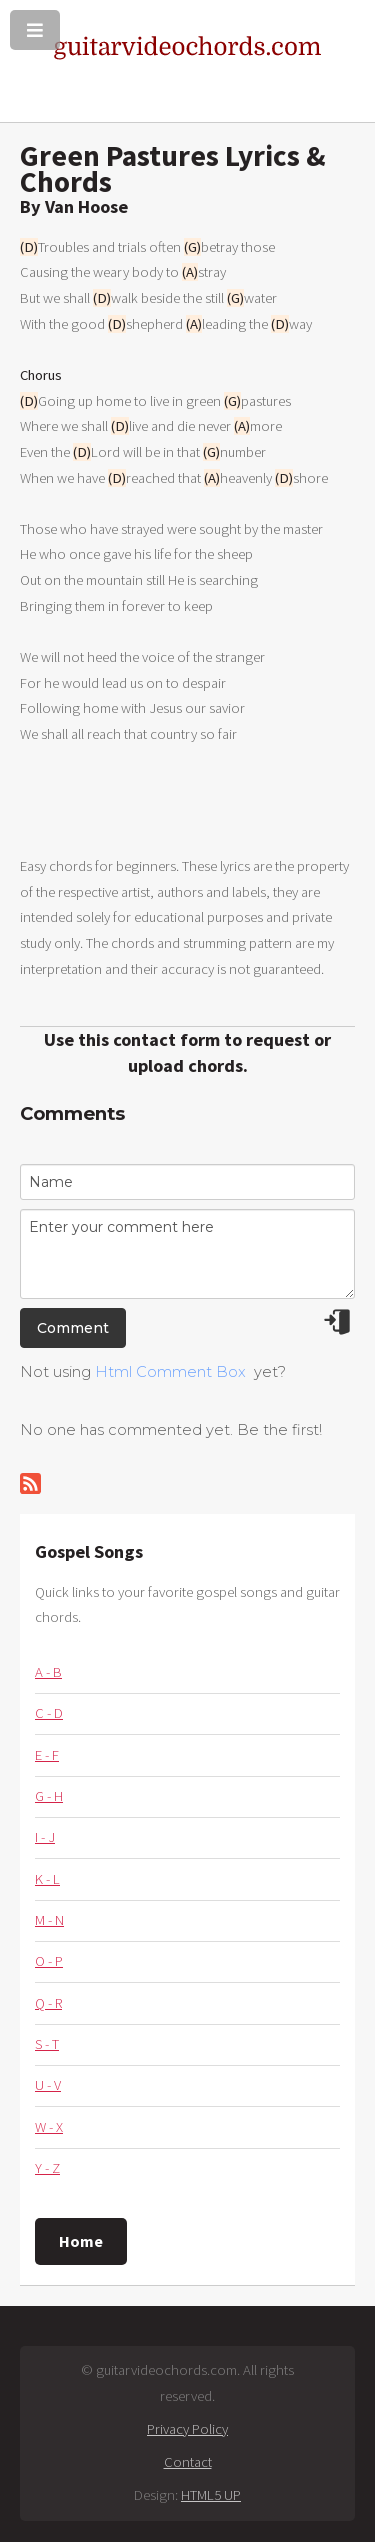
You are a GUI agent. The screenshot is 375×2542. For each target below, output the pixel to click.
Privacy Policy (187, 2429)
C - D (49, 1713)
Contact (188, 2462)
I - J (45, 1837)
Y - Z (47, 2168)
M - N (49, 1920)
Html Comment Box (170, 1372)
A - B (48, 1672)
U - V (48, 2085)
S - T (47, 2044)
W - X (49, 2127)
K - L (47, 1879)
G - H (49, 1796)
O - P (49, 1961)
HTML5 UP (211, 2495)
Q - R (48, 2003)
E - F (47, 1755)
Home (81, 2241)
